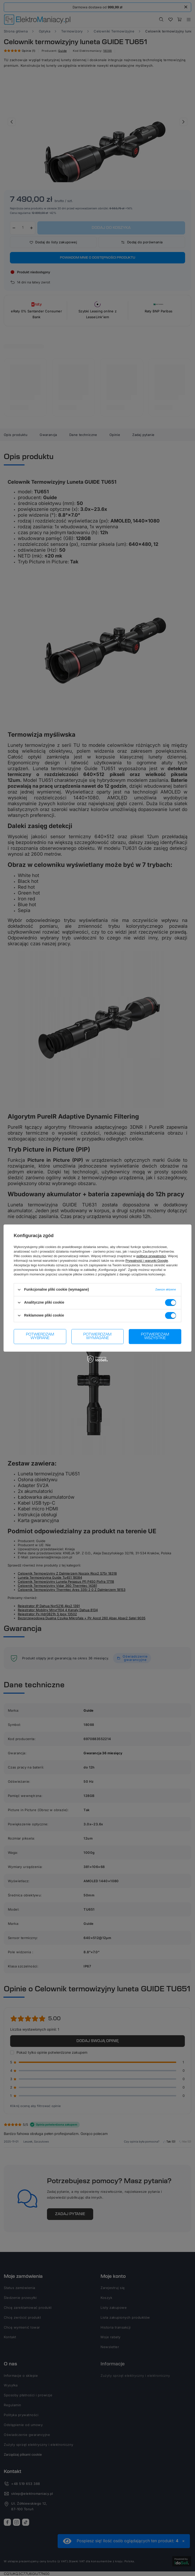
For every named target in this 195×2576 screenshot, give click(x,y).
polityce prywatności (151, 1256)
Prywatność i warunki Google (146, 1260)
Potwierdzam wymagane (97, 1336)
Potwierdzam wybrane (40, 1336)
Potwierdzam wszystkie (155, 1336)
